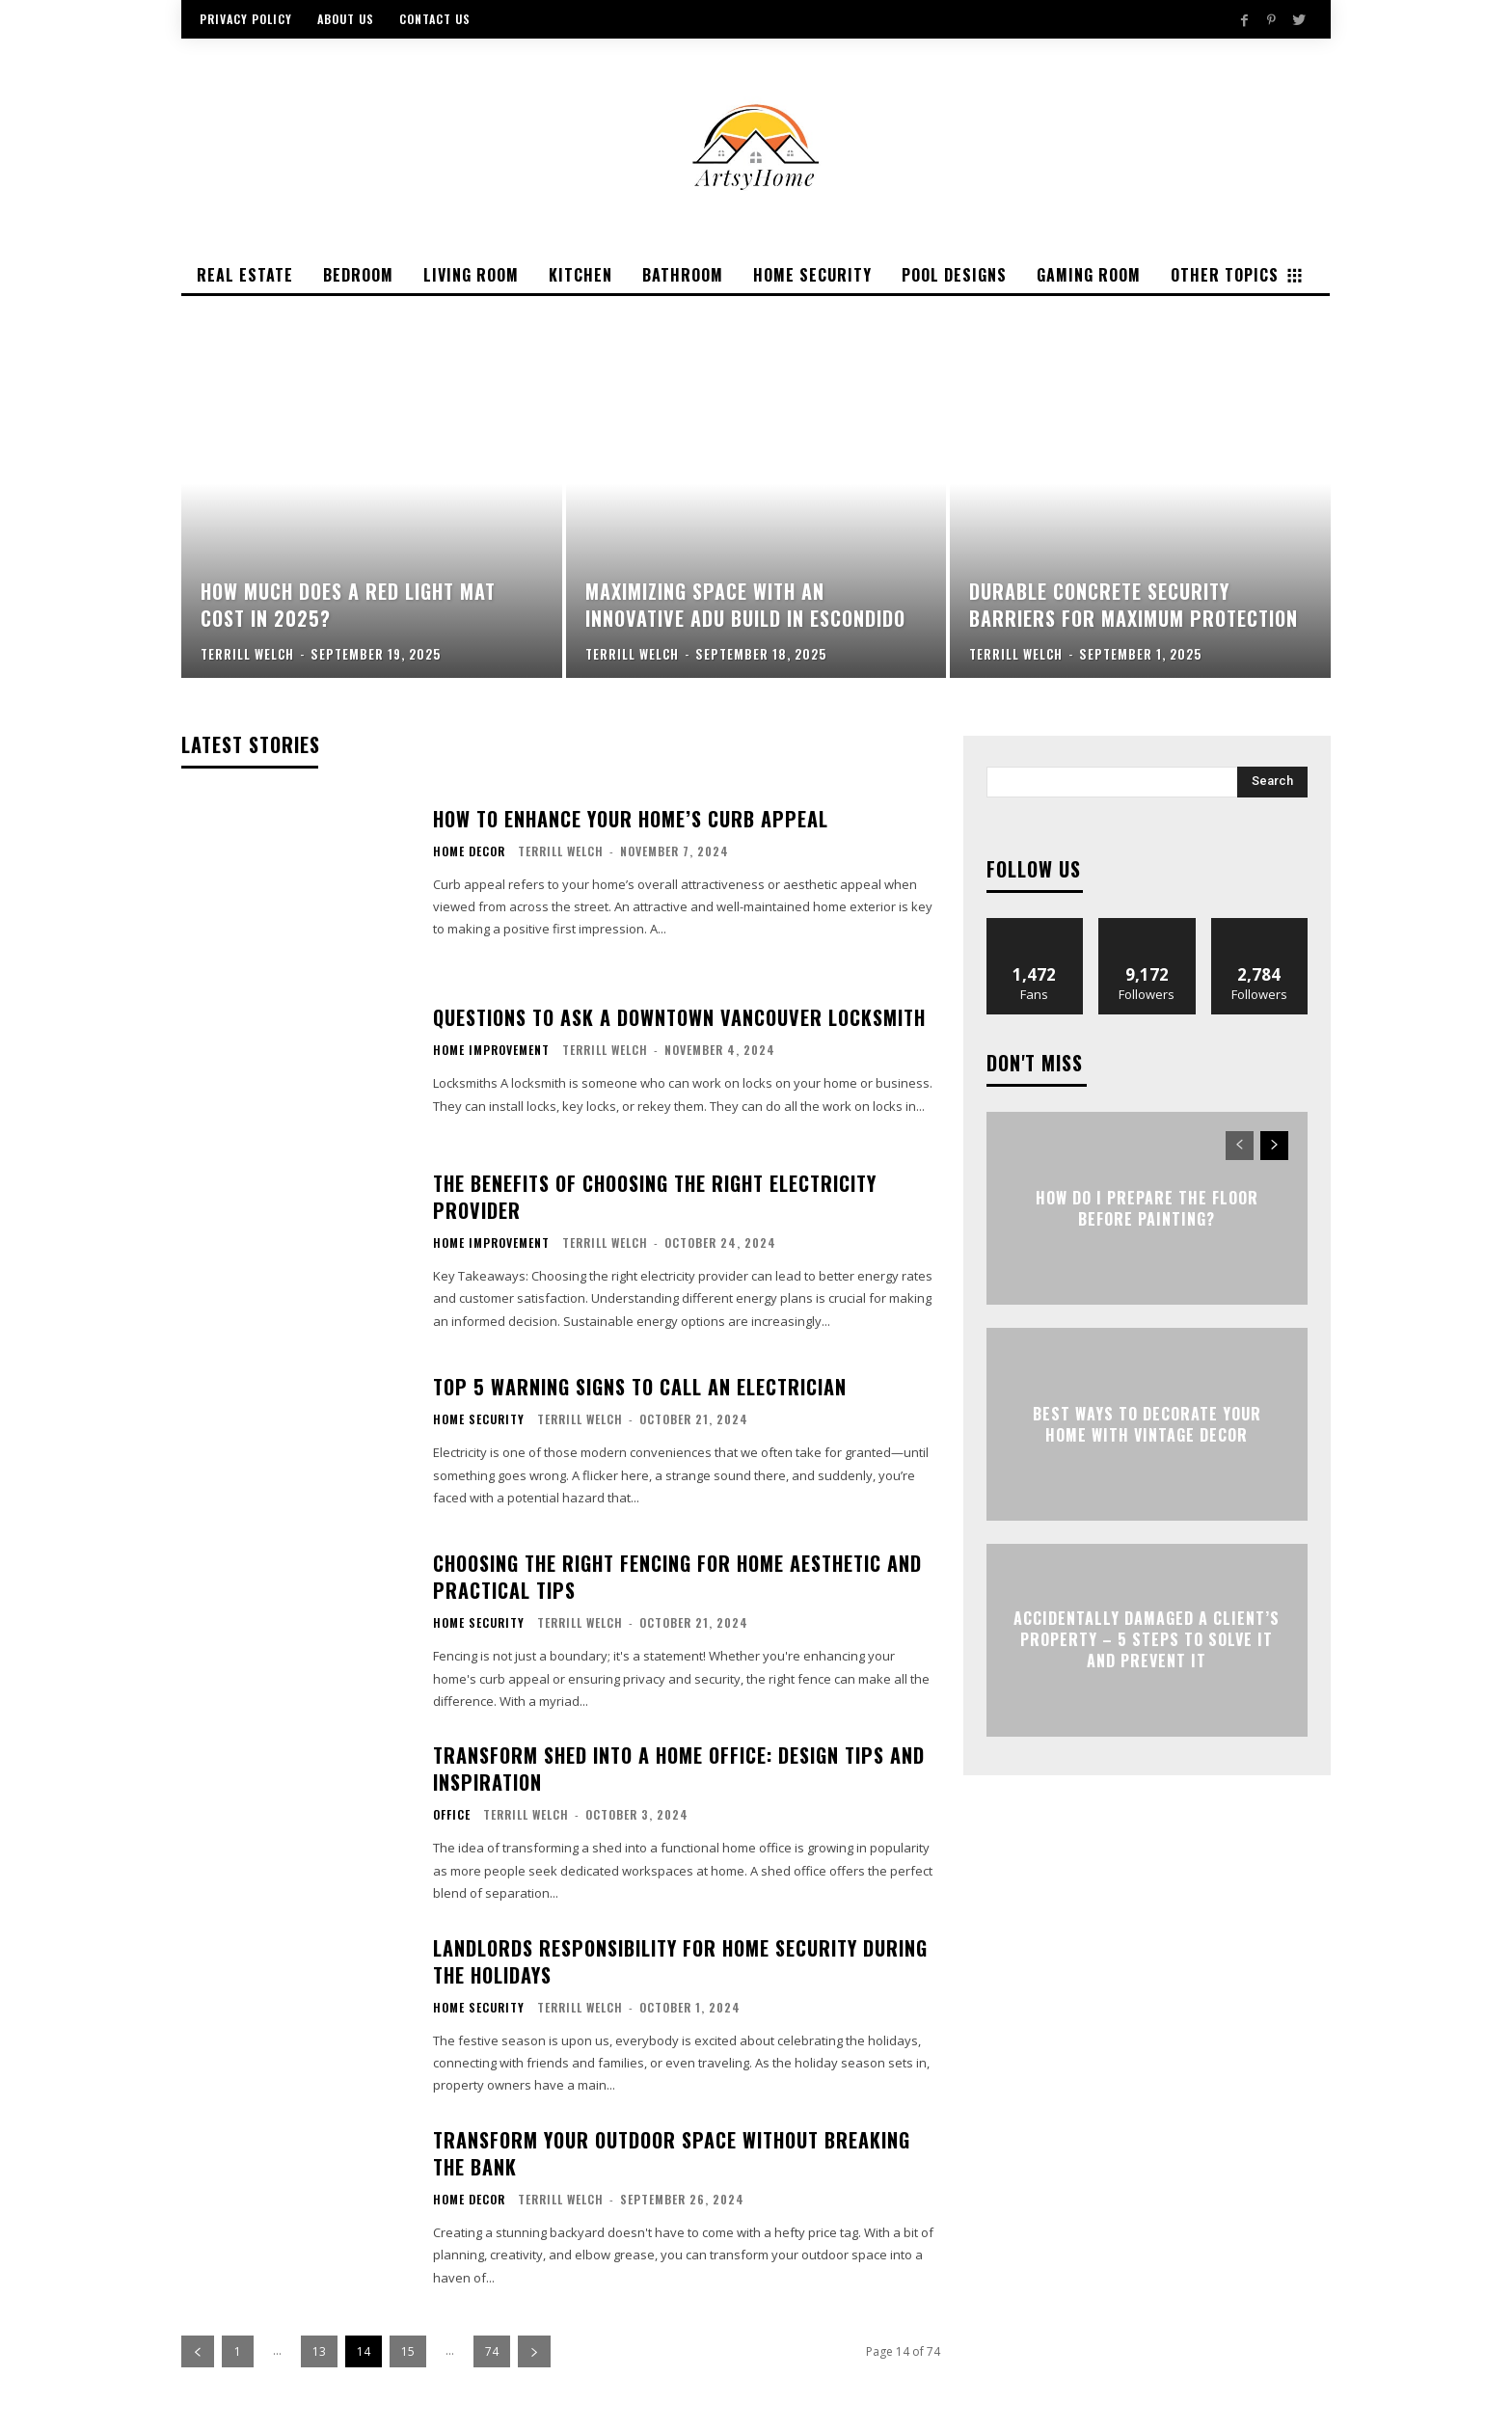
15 (408, 2351)
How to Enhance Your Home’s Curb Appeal (630, 818)
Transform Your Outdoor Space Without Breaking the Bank (671, 2153)
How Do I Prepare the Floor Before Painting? (1147, 1207)
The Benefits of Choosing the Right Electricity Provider (655, 1197)
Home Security (479, 1419)
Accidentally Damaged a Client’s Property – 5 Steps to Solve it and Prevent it (1146, 1640)
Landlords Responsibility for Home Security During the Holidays (680, 1961)
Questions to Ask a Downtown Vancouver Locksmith (679, 1017)
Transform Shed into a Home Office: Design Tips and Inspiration (679, 1768)
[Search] (1272, 782)
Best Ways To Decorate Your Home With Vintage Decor (1147, 1423)
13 (319, 2351)
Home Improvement (491, 1050)
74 (492, 2351)
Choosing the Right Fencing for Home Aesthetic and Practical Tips (677, 1577)
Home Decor (469, 851)
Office (452, 1815)
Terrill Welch (561, 851)
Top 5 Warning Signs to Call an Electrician (640, 1386)
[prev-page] (197, 2351)
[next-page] (534, 2351)
